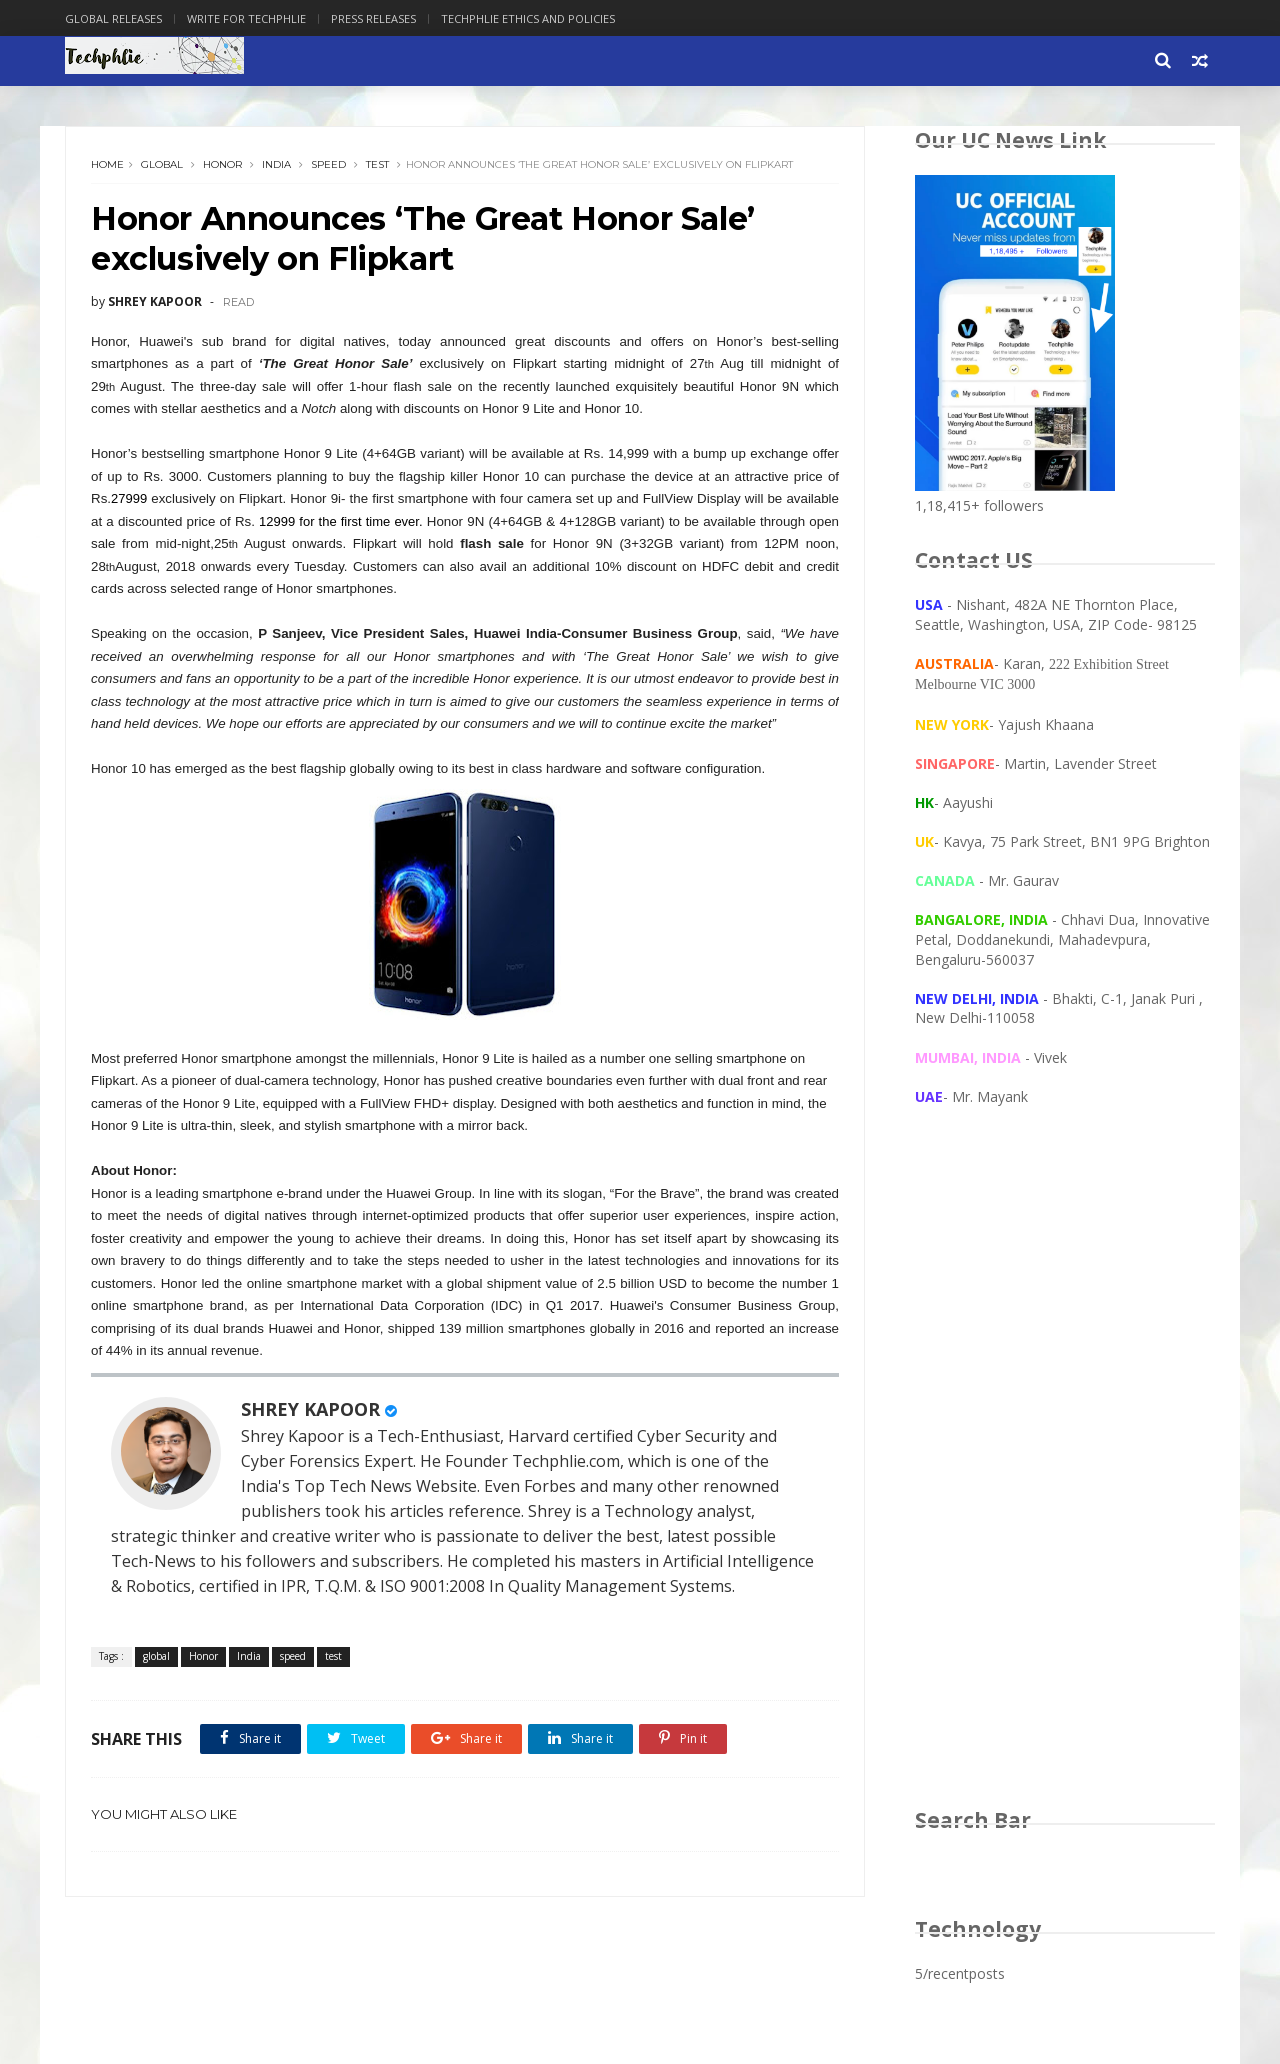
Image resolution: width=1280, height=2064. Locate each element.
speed (328, 164)
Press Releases (373, 18)
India (276, 164)
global (162, 164)
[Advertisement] (1065, 1476)
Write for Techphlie (246, 18)
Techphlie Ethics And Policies (528, 18)
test (377, 164)
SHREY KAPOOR (310, 1409)
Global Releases (113, 18)
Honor (222, 164)
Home (107, 164)
